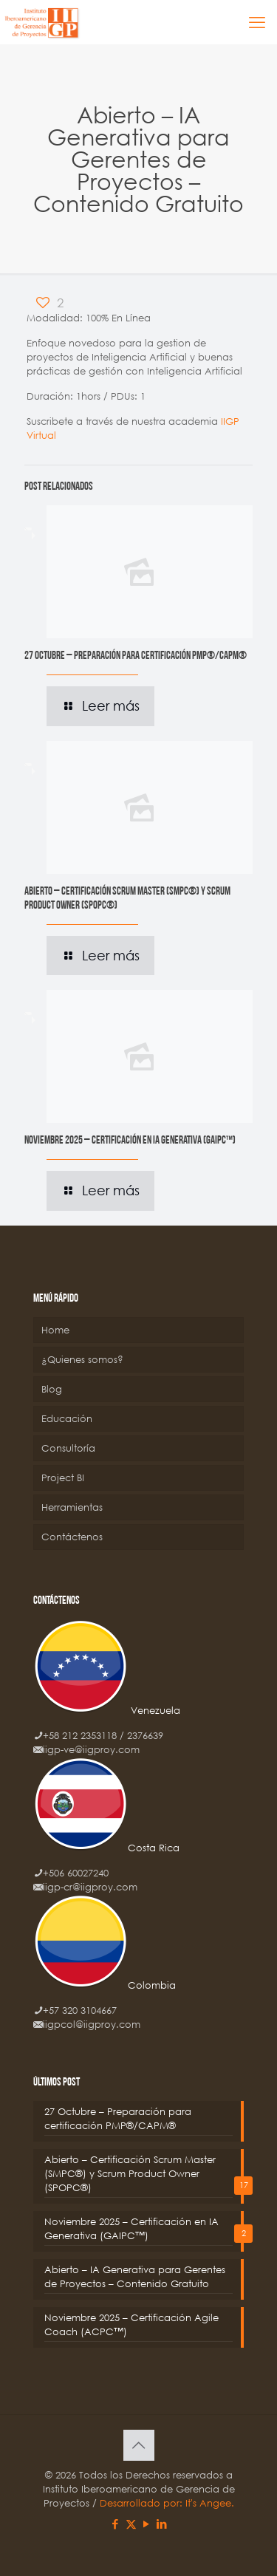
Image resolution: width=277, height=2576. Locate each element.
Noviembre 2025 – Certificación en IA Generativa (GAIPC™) (130, 1141)
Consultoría (68, 1448)
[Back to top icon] (138, 2445)
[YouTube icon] (146, 2523)
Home (55, 1330)
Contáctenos (72, 1537)
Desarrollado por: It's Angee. (167, 2503)
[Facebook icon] (115, 2523)
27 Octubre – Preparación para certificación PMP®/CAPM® (135, 656)
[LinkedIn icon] (162, 2523)
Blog (51, 1389)
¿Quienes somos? (82, 1359)
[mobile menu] (257, 22)
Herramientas (72, 1507)
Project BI (62, 1478)
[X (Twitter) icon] (131, 2523)
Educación (66, 1418)
